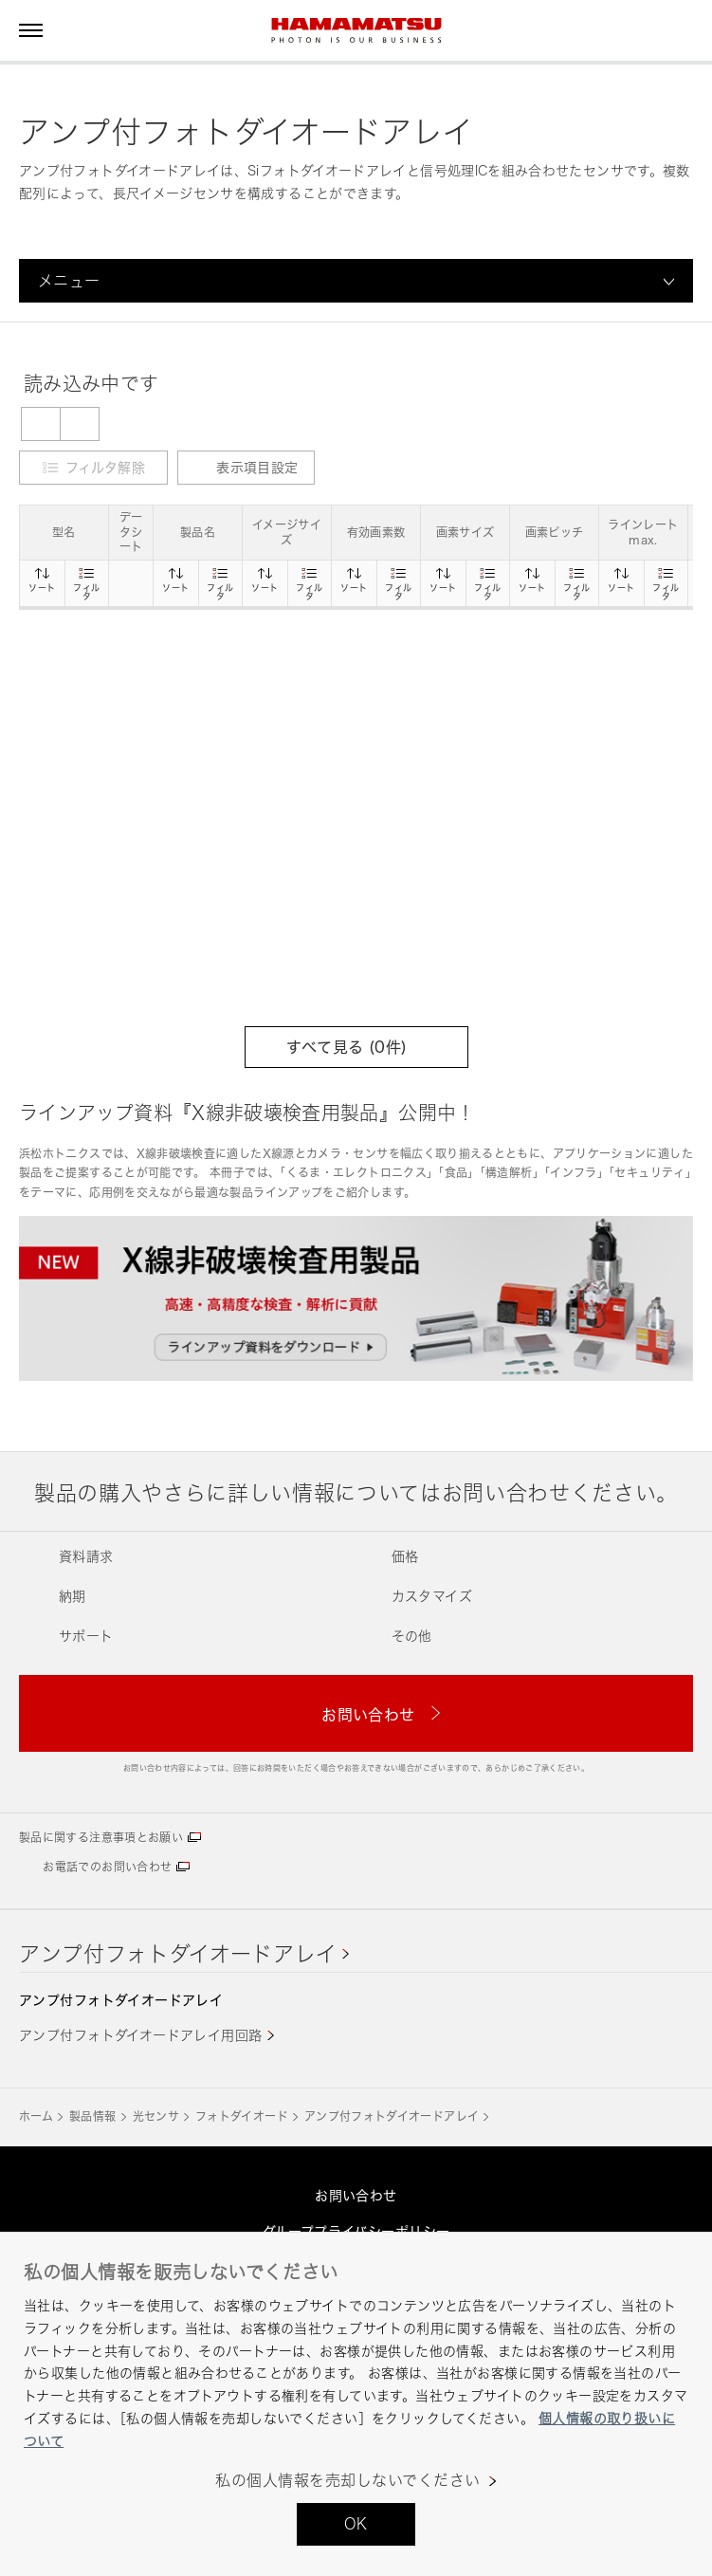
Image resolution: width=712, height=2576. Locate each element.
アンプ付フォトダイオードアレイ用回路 (141, 2035)
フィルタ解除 (105, 467)
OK (356, 2523)
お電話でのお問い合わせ (107, 1867)
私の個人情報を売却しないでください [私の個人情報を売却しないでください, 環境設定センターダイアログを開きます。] (347, 2481)
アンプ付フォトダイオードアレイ (178, 1953)
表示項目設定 (245, 467)
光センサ (156, 2116)
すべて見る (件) (356, 1047)
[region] (356, 2404)
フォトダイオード (241, 2116)
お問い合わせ (356, 2195)
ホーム (36, 2116)
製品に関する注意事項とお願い (101, 1838)
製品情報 (92, 2116)
